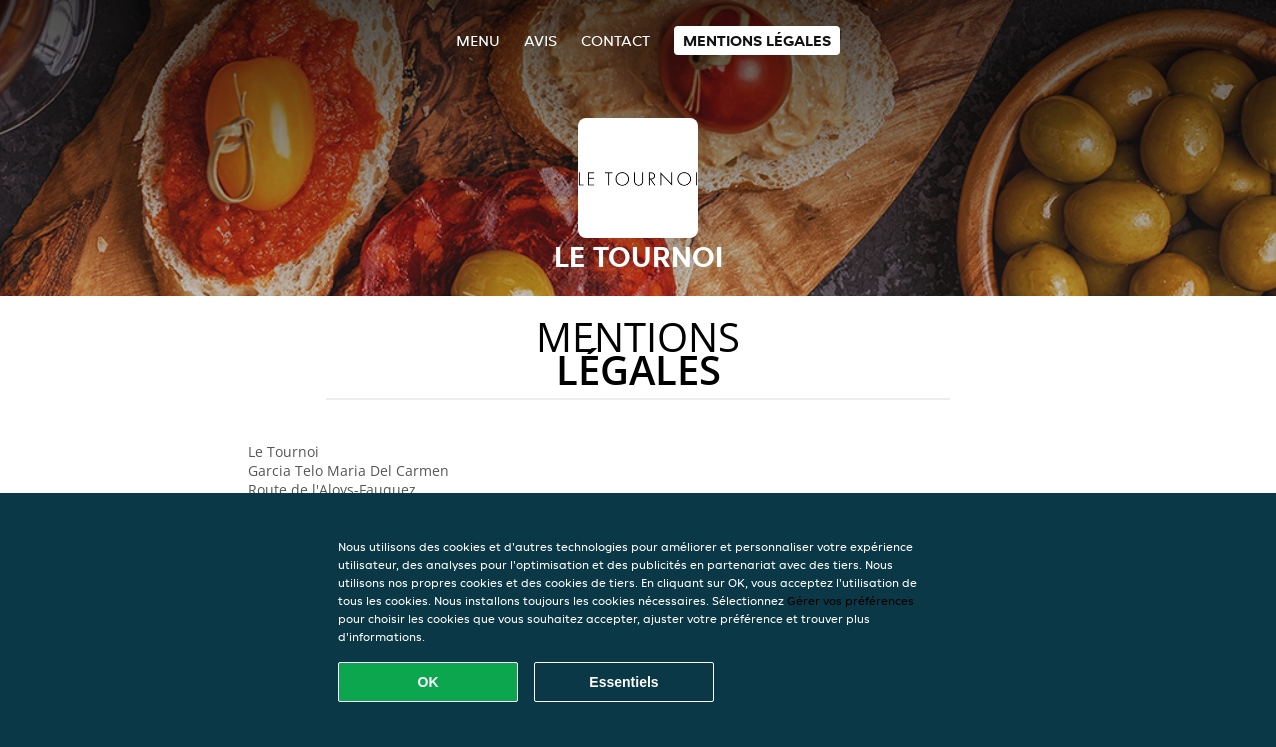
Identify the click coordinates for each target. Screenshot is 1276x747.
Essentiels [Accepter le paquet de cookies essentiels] (623, 682)
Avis (540, 40)
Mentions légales (757, 40)
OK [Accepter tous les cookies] (428, 682)
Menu (478, 40)
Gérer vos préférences (850, 600)
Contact (615, 40)
